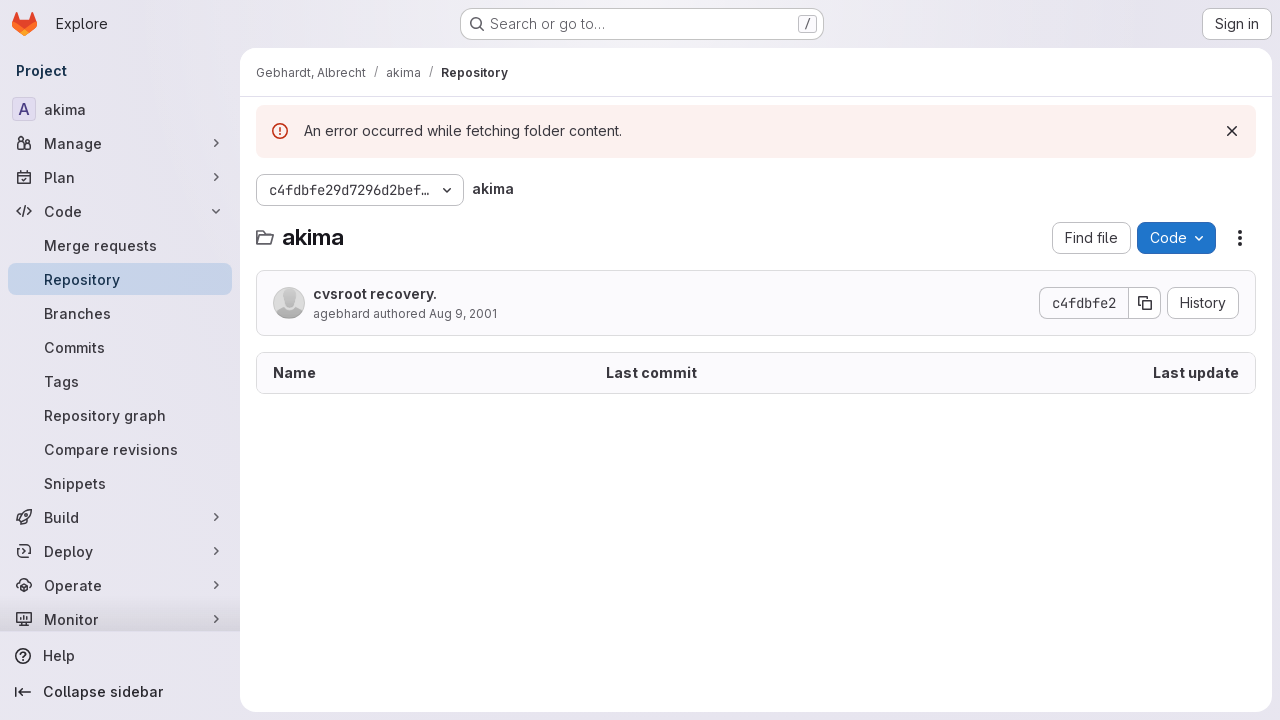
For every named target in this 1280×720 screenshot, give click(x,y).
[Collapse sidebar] (120, 692)
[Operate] (120, 585)
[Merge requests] (120, 245)
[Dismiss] (1232, 131)
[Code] (120, 211)
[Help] (120, 656)
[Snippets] (120, 483)
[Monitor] (120, 619)
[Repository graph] (120, 415)
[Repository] (120, 279)
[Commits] (120, 347)
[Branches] (120, 313)
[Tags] (120, 381)
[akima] (120, 109)
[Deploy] (120, 551)
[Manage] (120, 143)
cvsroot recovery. (375, 293)
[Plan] (120, 177)
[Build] (120, 517)
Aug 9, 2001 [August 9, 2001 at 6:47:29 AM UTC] (463, 313)
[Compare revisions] (120, 449)
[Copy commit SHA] (1145, 303)
